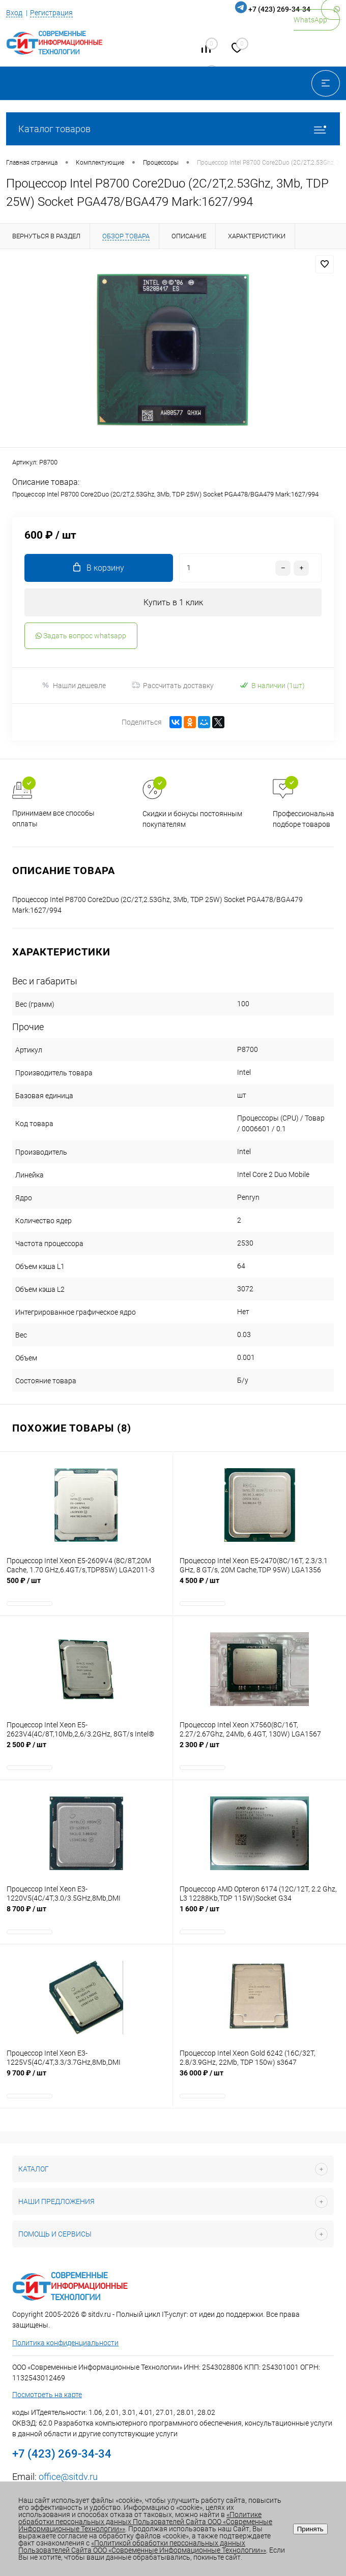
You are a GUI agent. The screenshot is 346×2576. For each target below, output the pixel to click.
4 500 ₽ (259, 1585)
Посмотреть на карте (47, 2395)
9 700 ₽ (86, 2078)
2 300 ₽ (259, 1750)
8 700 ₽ (86, 1914)
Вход (14, 13)
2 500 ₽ (86, 1750)
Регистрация (51, 13)
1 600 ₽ (259, 1914)
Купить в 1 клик (173, 602)
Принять (310, 2529)
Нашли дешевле (73, 685)
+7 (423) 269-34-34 (279, 9)
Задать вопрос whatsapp (81, 636)
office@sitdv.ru (68, 2476)
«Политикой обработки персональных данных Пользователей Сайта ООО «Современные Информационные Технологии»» (142, 2546)
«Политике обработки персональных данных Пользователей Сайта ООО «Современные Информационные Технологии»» (145, 2521)
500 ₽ (86, 1585)
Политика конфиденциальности (65, 2343)
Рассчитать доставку (173, 685)
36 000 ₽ (259, 2078)
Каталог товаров (173, 128)
